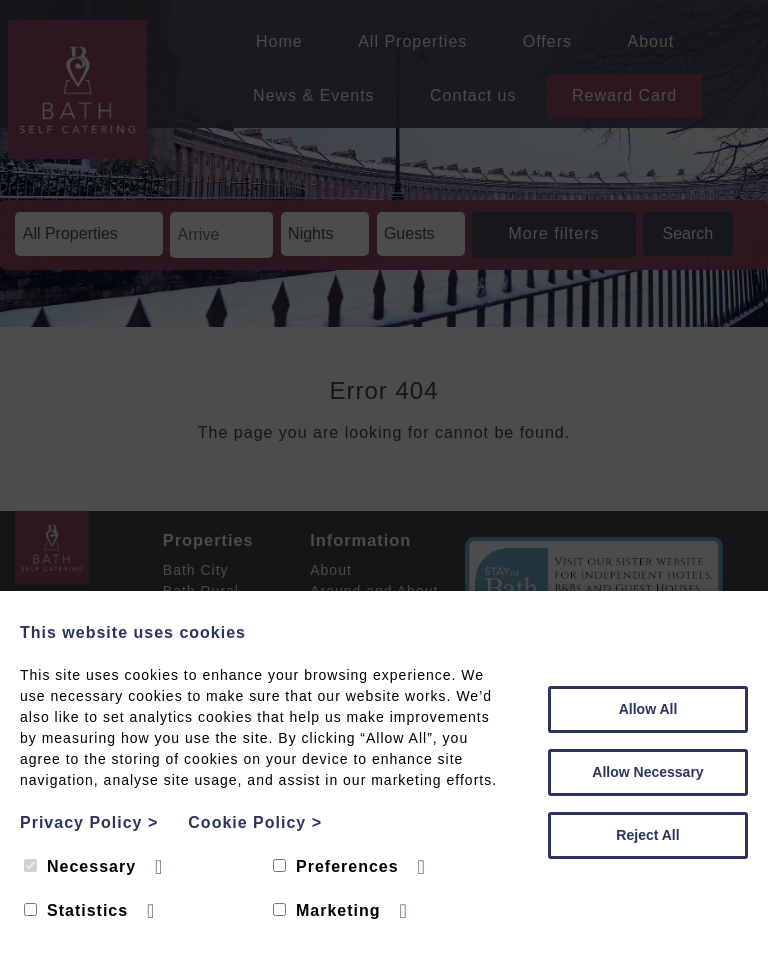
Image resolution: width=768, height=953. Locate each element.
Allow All (648, 709)
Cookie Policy (255, 822)
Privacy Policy (89, 822)
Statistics (76, 910)
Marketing (327, 910)
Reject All (647, 835)
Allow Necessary (647, 772)
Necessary (80, 866)
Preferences (336, 866)
